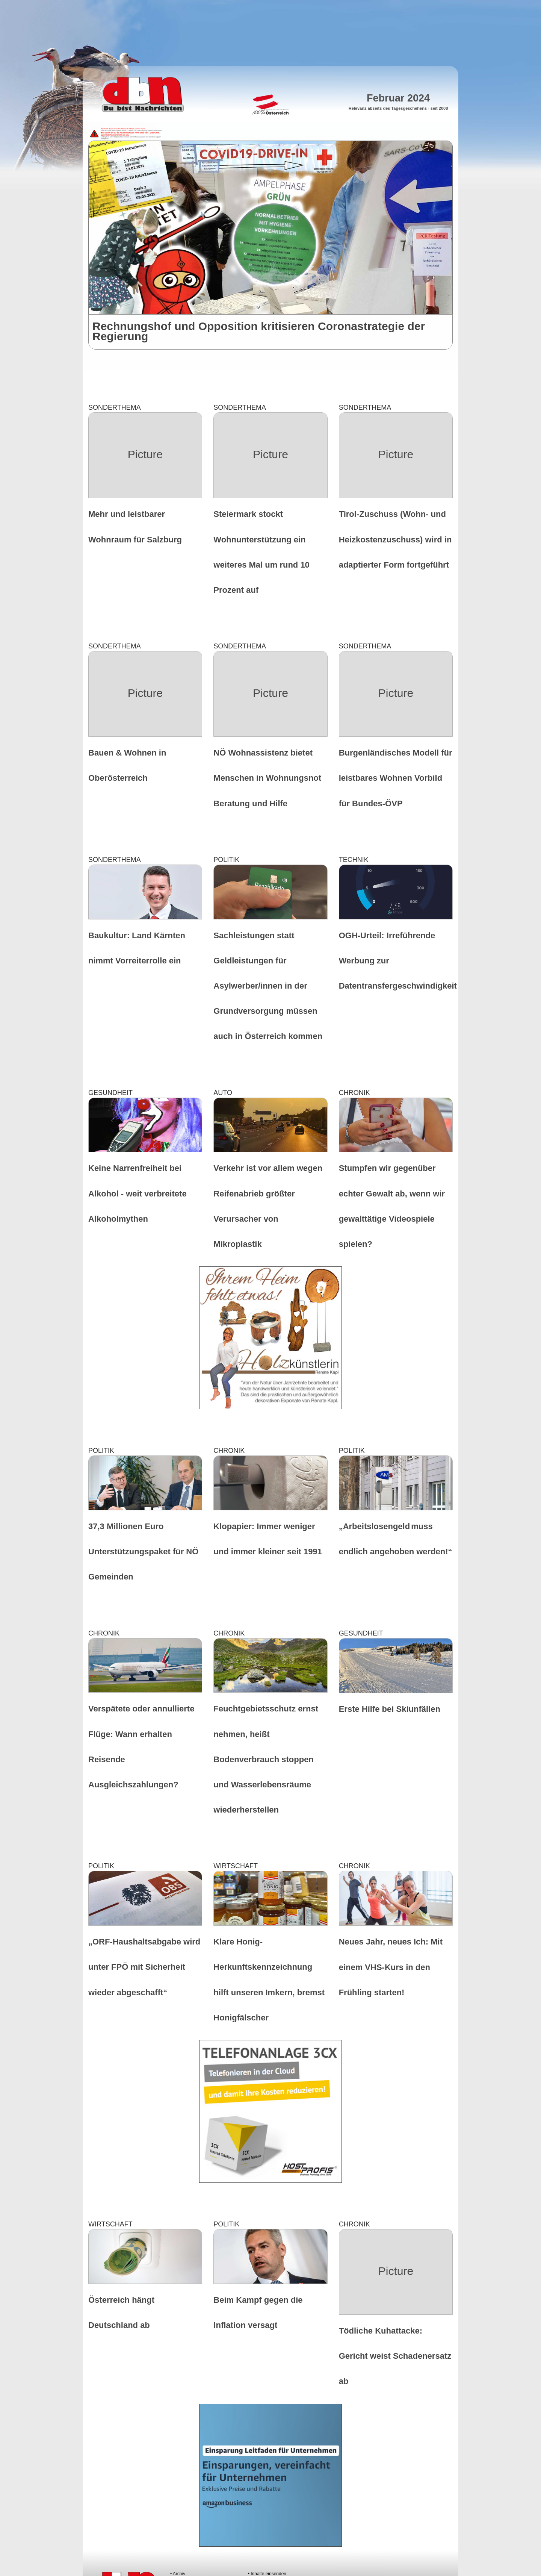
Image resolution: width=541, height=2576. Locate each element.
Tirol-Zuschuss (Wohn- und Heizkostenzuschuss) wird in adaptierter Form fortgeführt (395, 539)
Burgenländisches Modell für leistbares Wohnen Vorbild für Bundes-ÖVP (395, 778)
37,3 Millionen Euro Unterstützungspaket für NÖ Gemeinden (143, 1551)
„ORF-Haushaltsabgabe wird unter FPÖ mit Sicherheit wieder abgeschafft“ (144, 1967)
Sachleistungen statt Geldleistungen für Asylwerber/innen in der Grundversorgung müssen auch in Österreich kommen (267, 986)
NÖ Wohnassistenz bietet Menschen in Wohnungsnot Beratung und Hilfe (267, 778)
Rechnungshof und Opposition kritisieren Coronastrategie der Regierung (258, 331)
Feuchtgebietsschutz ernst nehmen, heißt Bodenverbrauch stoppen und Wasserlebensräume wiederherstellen (265, 1759)
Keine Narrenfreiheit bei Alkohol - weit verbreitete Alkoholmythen (137, 1193)
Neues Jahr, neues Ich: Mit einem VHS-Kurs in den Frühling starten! (391, 1967)
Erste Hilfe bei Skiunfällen (389, 1709)
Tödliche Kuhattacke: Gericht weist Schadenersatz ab (395, 2356)
